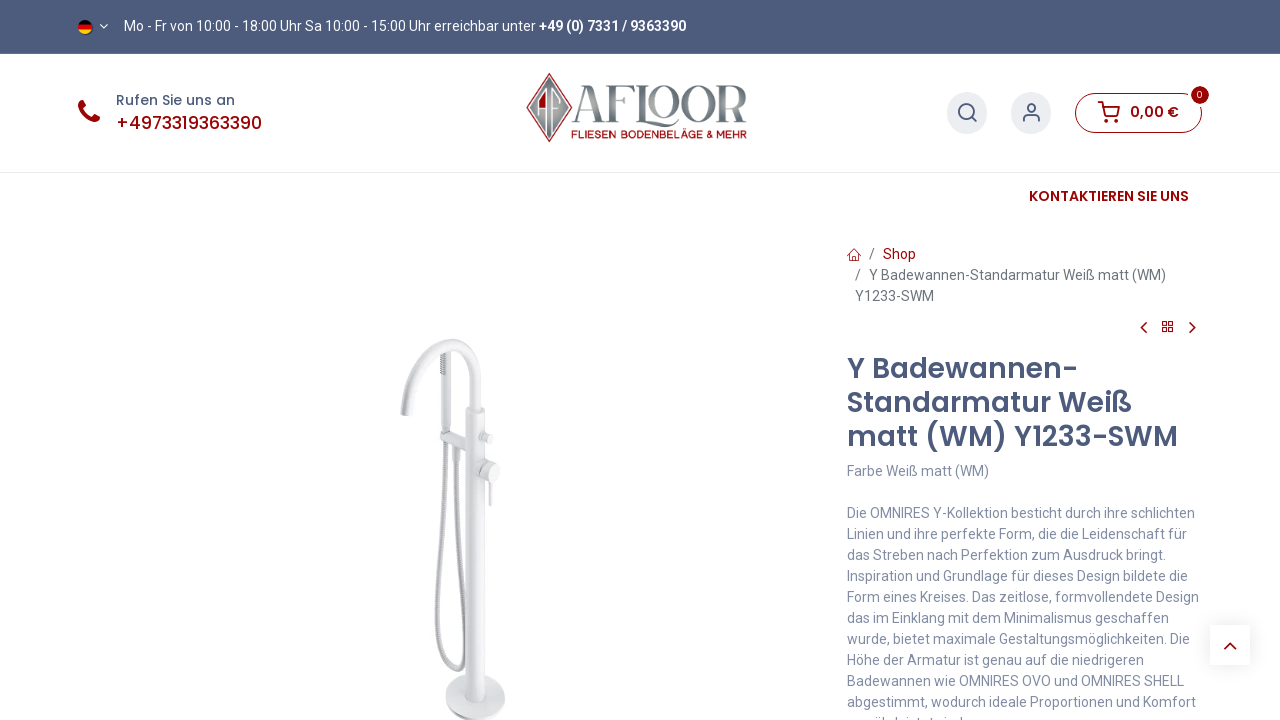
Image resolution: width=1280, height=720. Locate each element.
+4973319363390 (189, 123)
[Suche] (967, 113)
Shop (899, 254)
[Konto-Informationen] (1031, 113)
